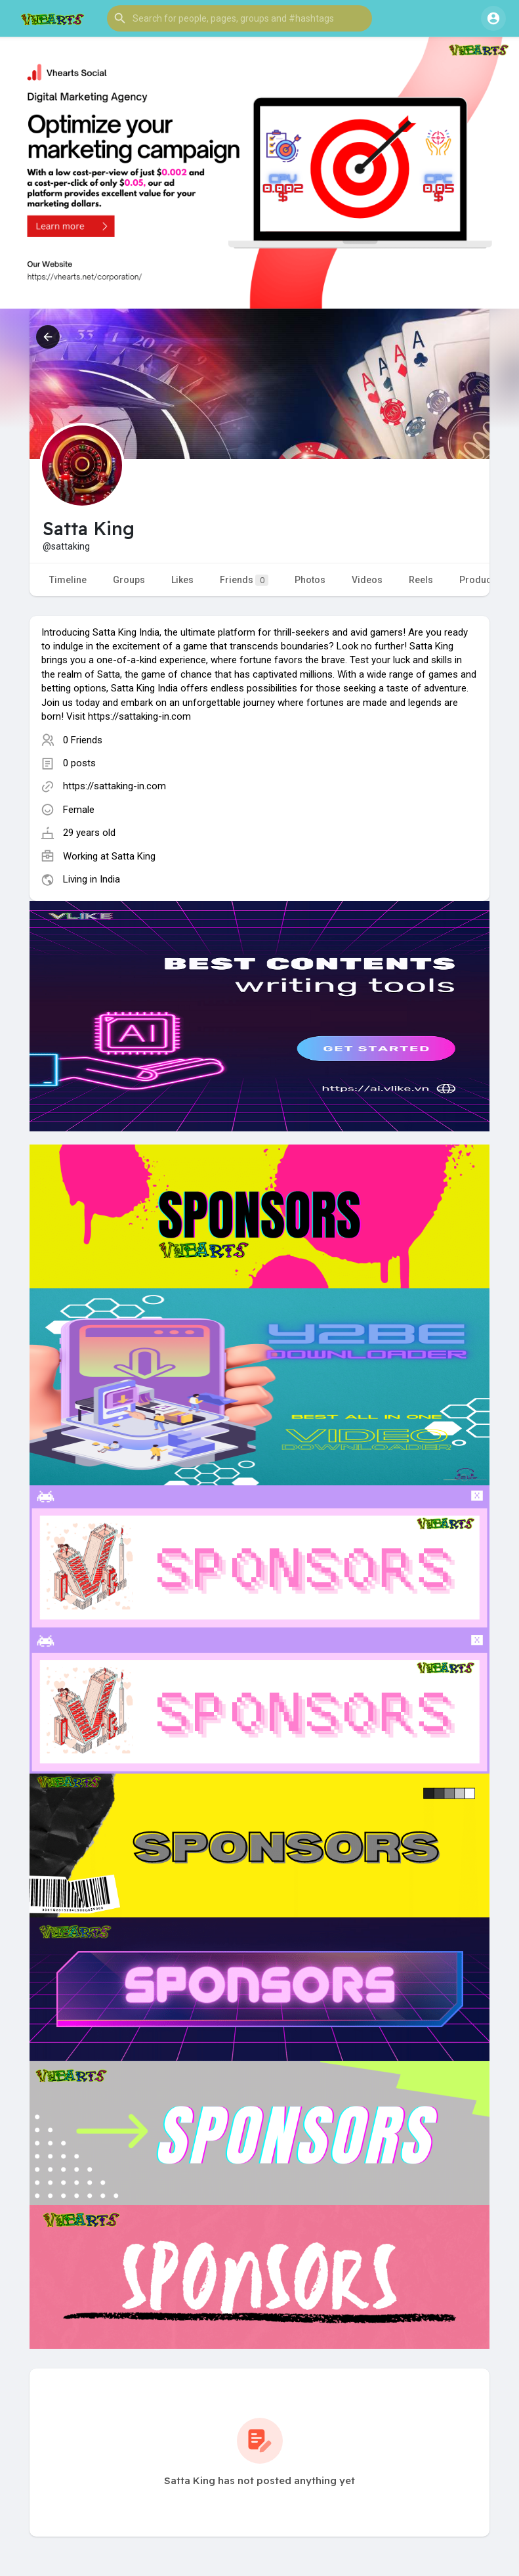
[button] (239, 18)
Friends (244, 580)
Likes (182, 580)
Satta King (134, 856)
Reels (421, 580)
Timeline (68, 580)
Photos (310, 580)
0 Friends (82, 740)
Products (479, 580)
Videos (367, 580)
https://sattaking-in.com (114, 786)
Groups (129, 580)
